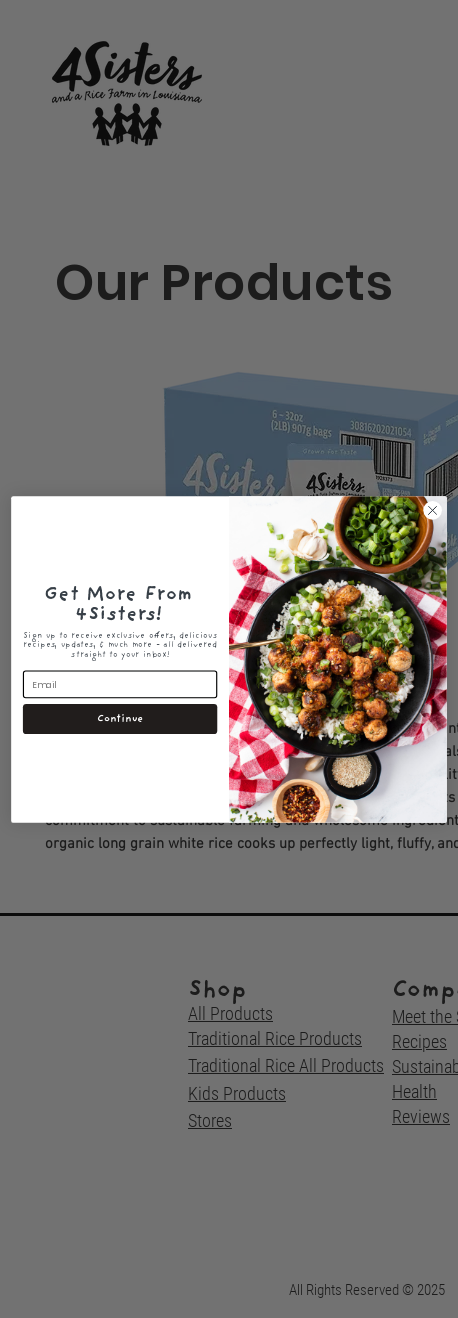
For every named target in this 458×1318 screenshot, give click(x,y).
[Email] (120, 684)
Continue (120, 718)
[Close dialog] (433, 510)
